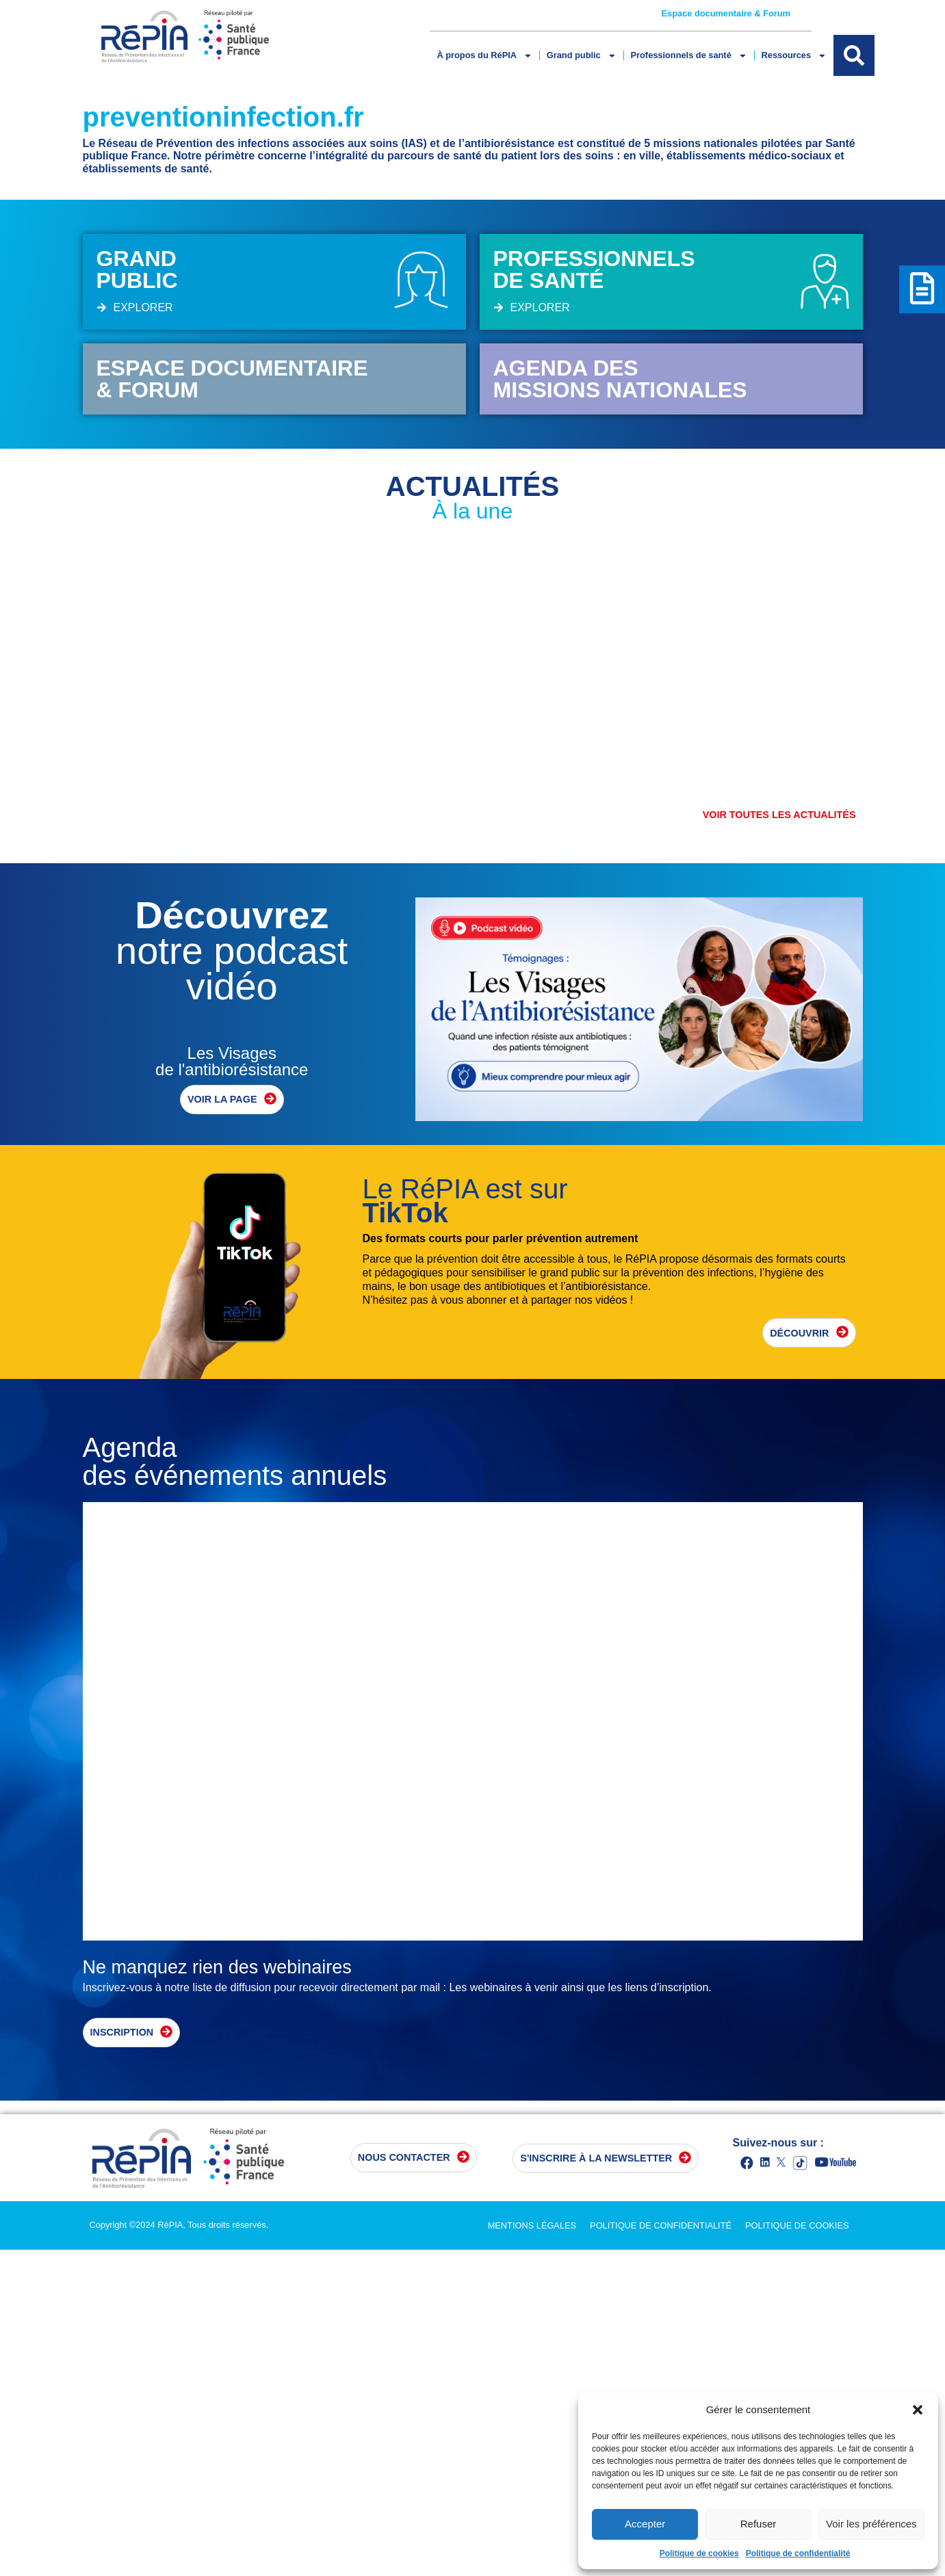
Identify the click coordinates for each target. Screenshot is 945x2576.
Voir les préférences (871, 2523)
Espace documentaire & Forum (726, 13)
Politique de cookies (699, 2553)
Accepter (645, 2523)
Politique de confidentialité (798, 2553)
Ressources (788, 55)
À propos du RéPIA (484, 55)
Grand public (579, 55)
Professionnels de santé (684, 55)
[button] (917, 2410)
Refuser (758, 2523)
